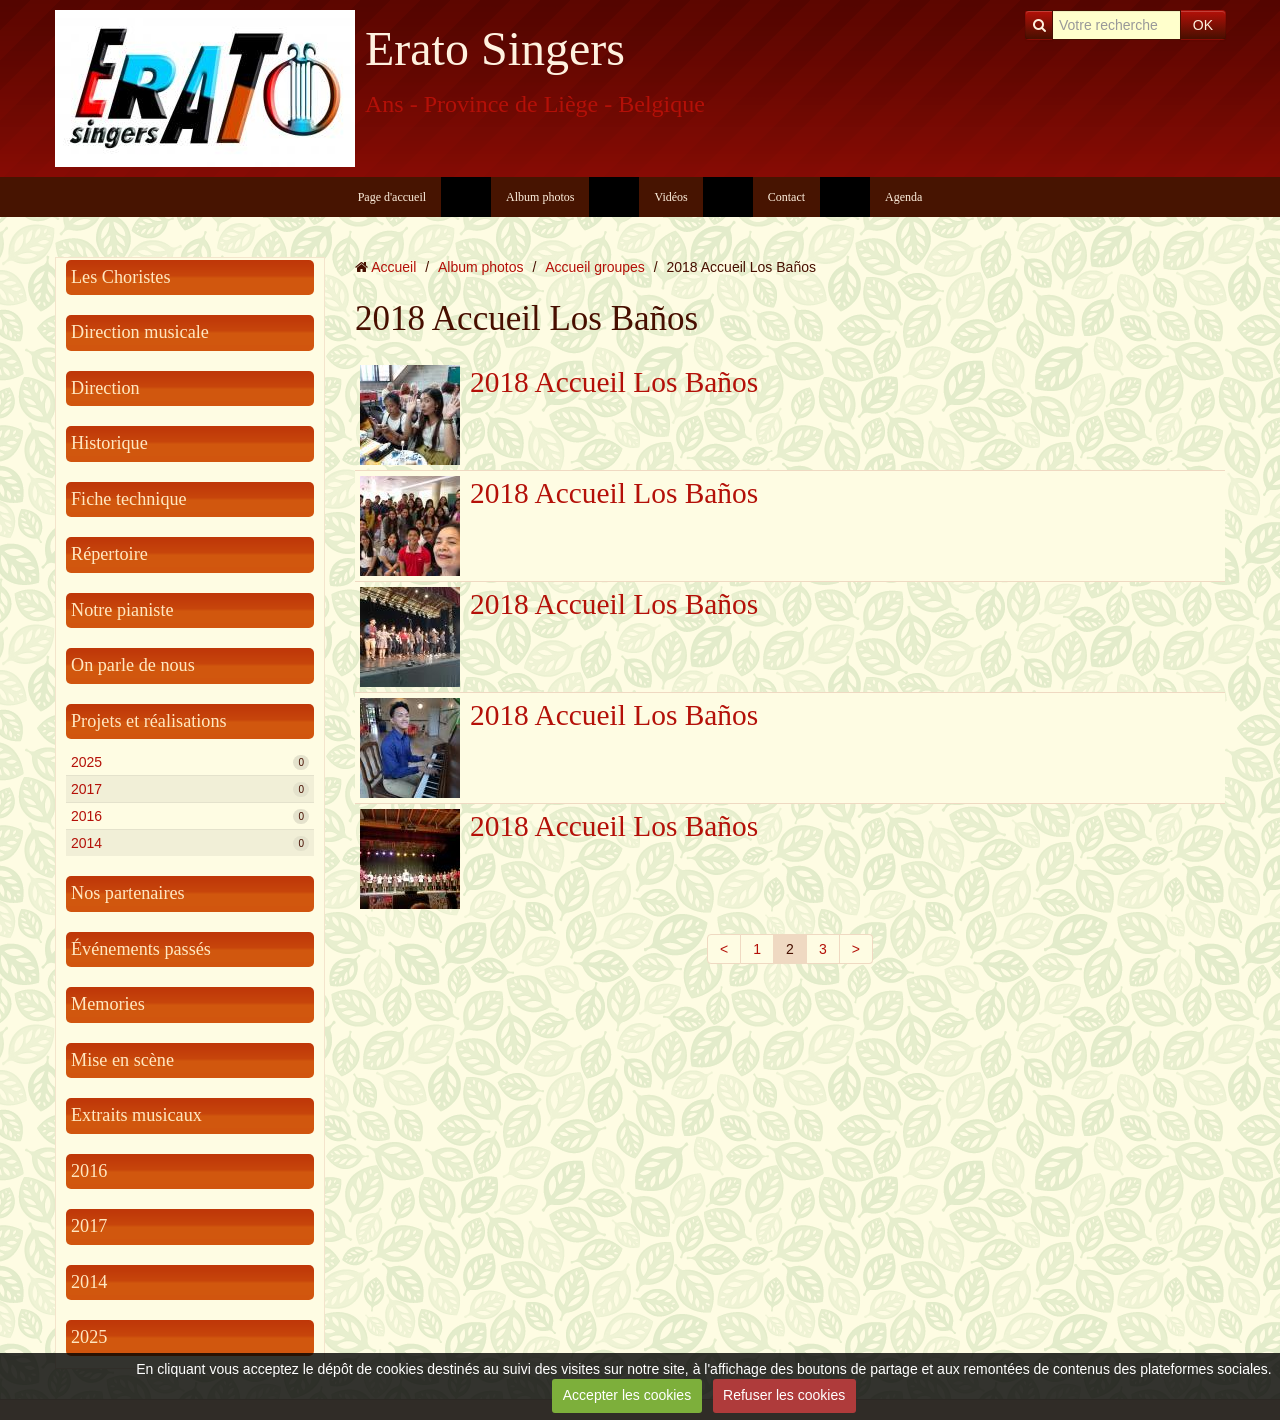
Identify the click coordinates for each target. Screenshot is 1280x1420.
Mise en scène (122, 1060)
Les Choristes (121, 277)
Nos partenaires (128, 893)
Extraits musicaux (136, 1115)
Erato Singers (495, 48)
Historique (109, 443)
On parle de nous (133, 665)
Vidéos (670, 197)
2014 (190, 843)
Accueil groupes (595, 267)
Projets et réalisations (149, 721)
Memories (108, 1004)
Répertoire (109, 554)
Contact (786, 197)
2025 (190, 762)
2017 (190, 789)
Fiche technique (129, 499)
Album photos (540, 197)
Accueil (393, 267)
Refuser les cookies (784, 1395)
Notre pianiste (122, 610)
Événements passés (141, 949)
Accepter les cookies (627, 1395)
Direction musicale (140, 332)
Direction (105, 388)
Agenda (903, 197)
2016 (190, 816)
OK (1203, 25)
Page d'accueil (392, 197)
